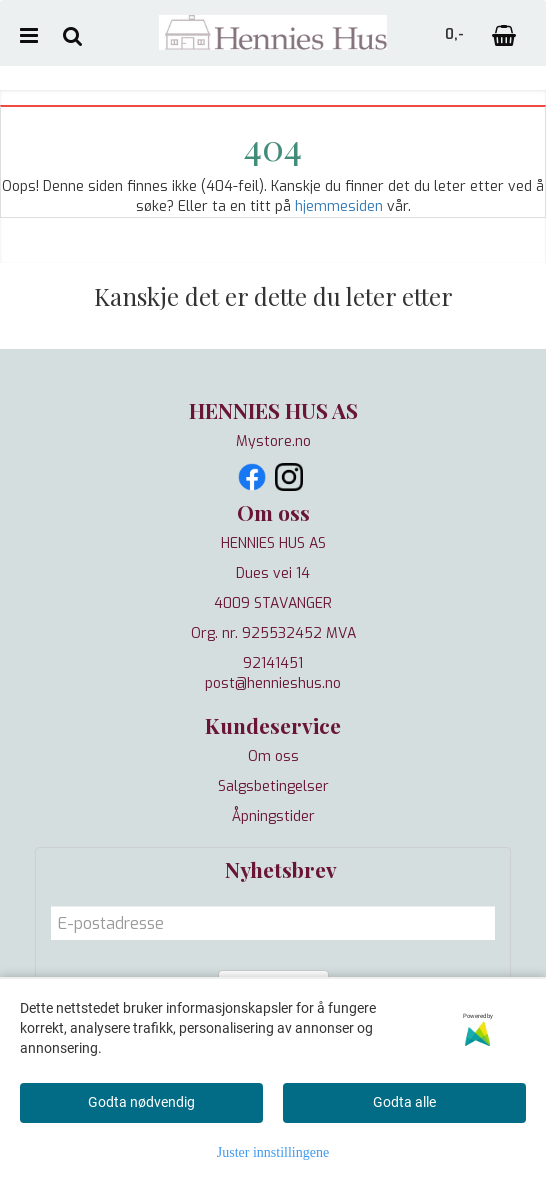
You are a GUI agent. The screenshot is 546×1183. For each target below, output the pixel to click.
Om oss (273, 756)
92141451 (273, 663)
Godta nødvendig (141, 1102)
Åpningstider (273, 816)
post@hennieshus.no (273, 683)
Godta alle (404, 1102)
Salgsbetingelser (273, 786)
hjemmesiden (339, 206)
